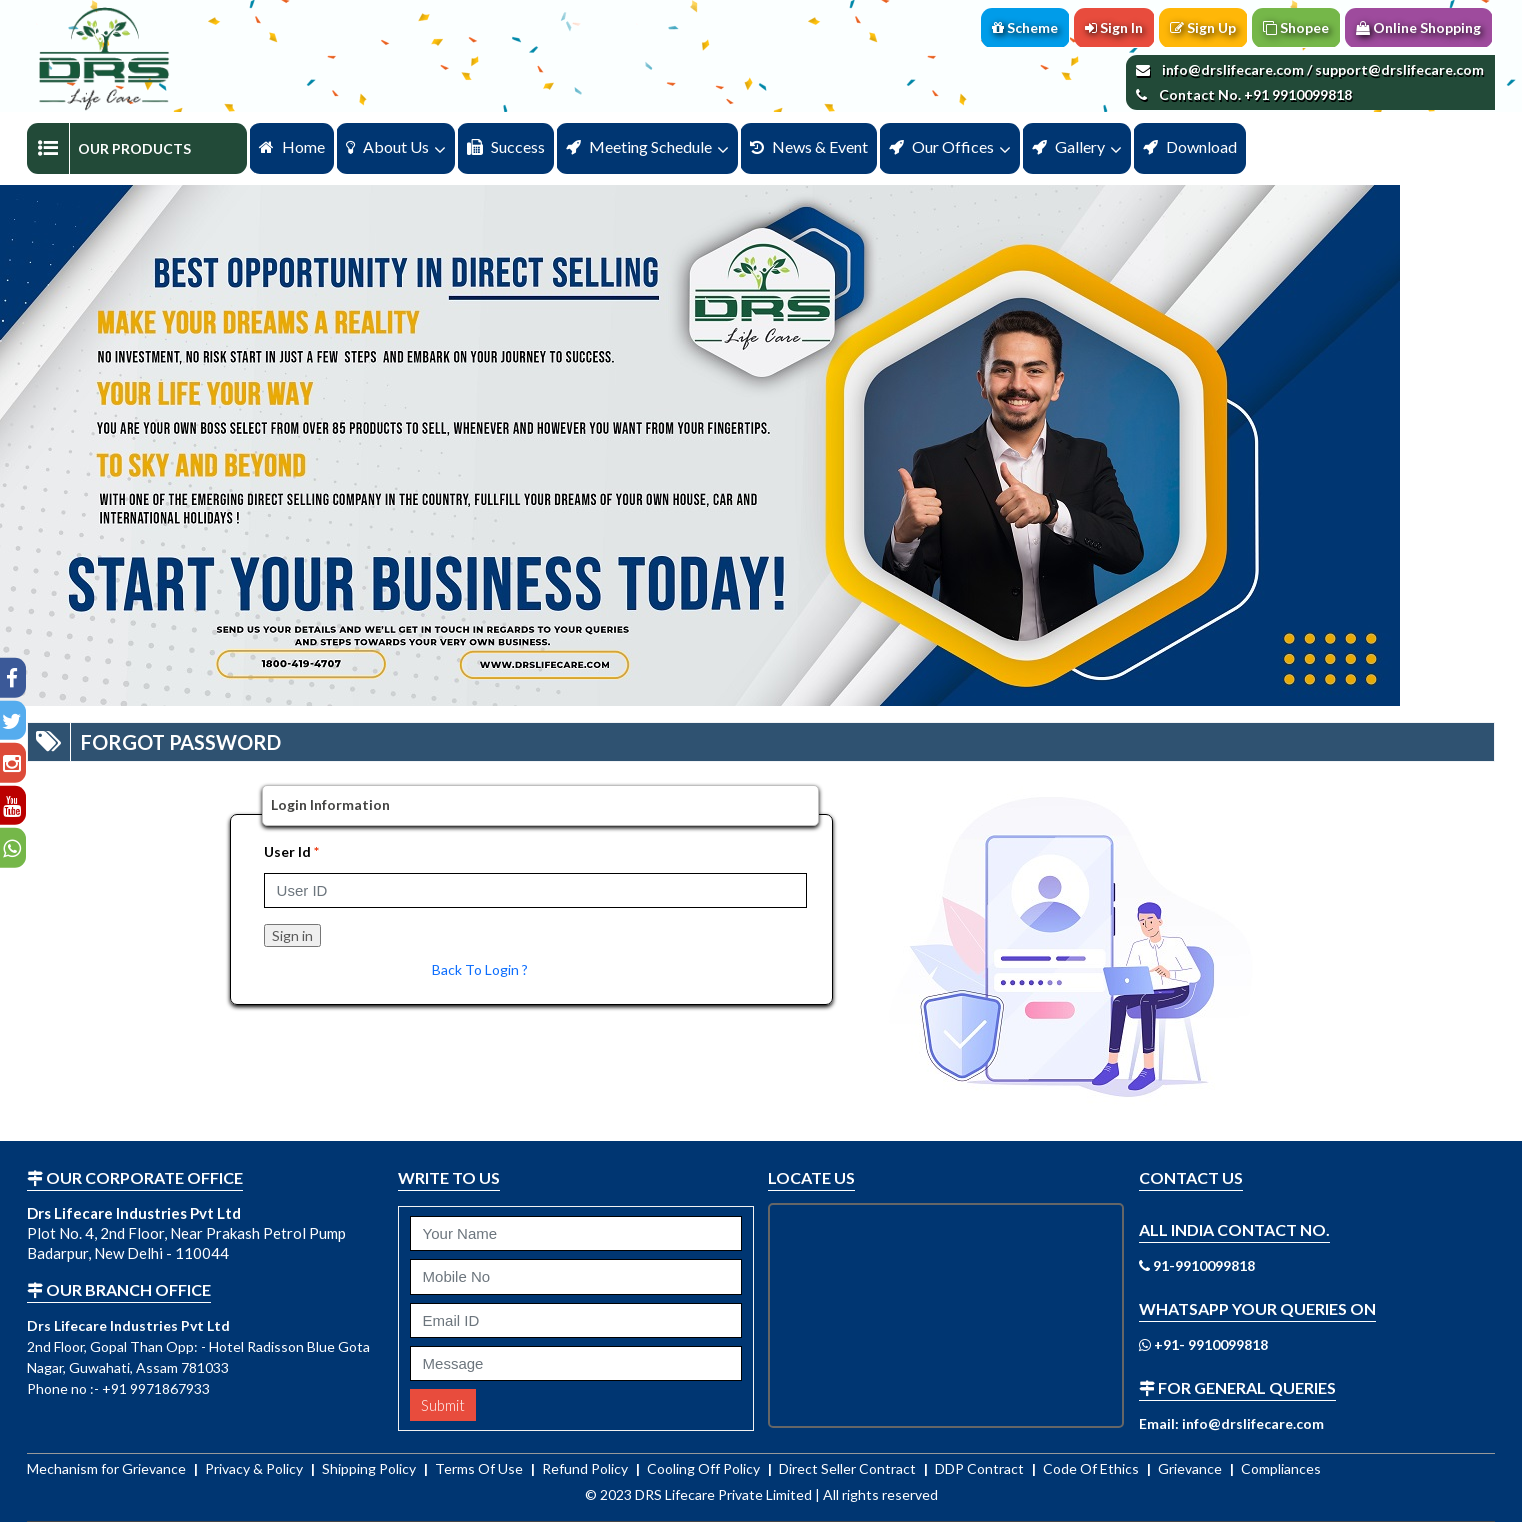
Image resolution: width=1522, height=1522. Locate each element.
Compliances (1281, 1468)
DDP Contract (981, 1468)
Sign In (1114, 27)
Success (506, 146)
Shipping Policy (370, 1468)
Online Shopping (1418, 27)
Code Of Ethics (1092, 1468)
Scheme (1025, 27)
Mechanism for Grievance (108, 1468)
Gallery (1068, 146)
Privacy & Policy (255, 1468)
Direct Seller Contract (849, 1468)
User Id (287, 851)
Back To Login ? (480, 969)
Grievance (1191, 1468)
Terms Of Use (480, 1468)
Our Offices (941, 146)
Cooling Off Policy (705, 1468)
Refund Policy (586, 1468)
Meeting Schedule (639, 146)
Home (292, 146)
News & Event (809, 146)
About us (387, 146)
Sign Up (1203, 27)
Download (1190, 146)
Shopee (1296, 27)
